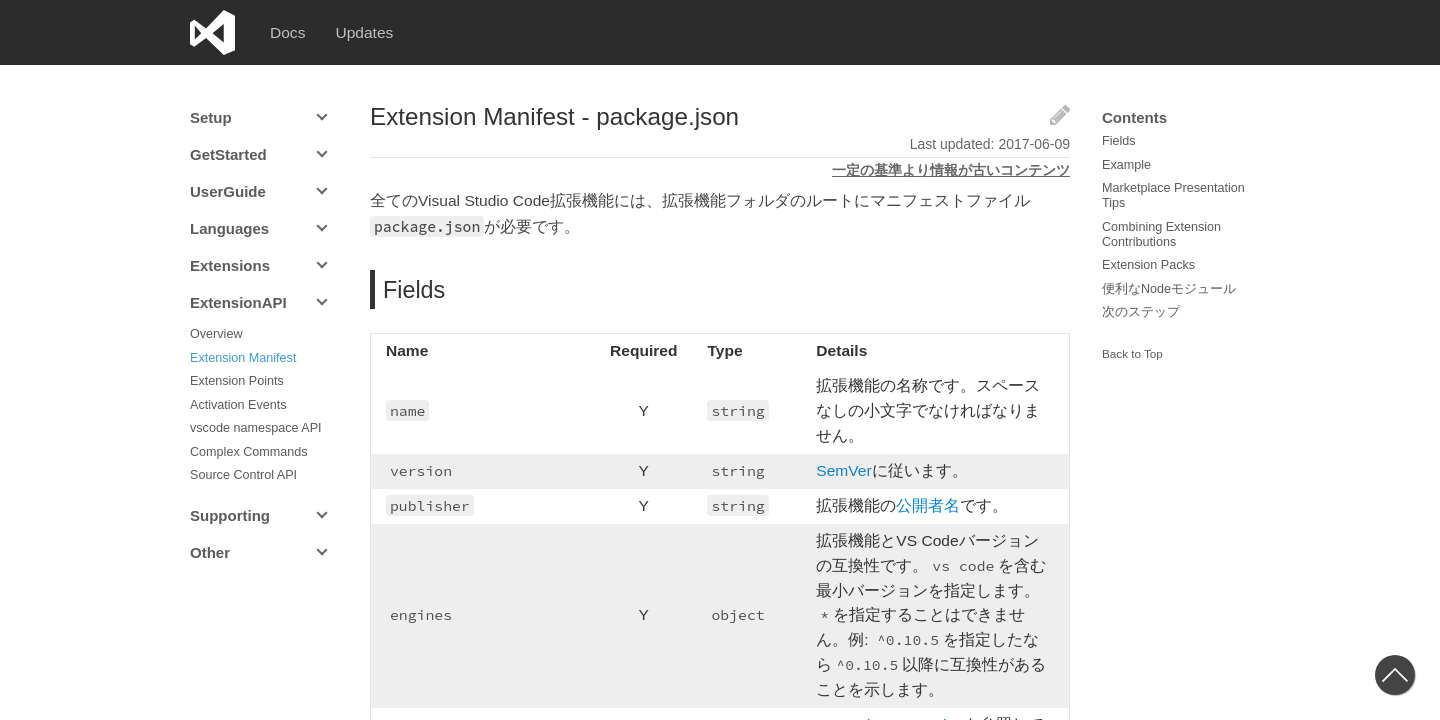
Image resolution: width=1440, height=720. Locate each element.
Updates (366, 32)
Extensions (230, 265)
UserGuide (228, 191)
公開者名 (938, 517)
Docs (288, 32)
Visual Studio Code (212, 32)
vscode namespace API (256, 428)
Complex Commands (249, 452)
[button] (1395, 675)
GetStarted (228, 154)
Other (210, 552)
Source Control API (243, 475)
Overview (216, 334)
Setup (211, 117)
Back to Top (1132, 354)
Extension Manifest (243, 358)
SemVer (854, 482)
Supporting (230, 515)
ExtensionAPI (238, 302)
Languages (229, 228)
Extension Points (237, 381)
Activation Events (238, 405)
